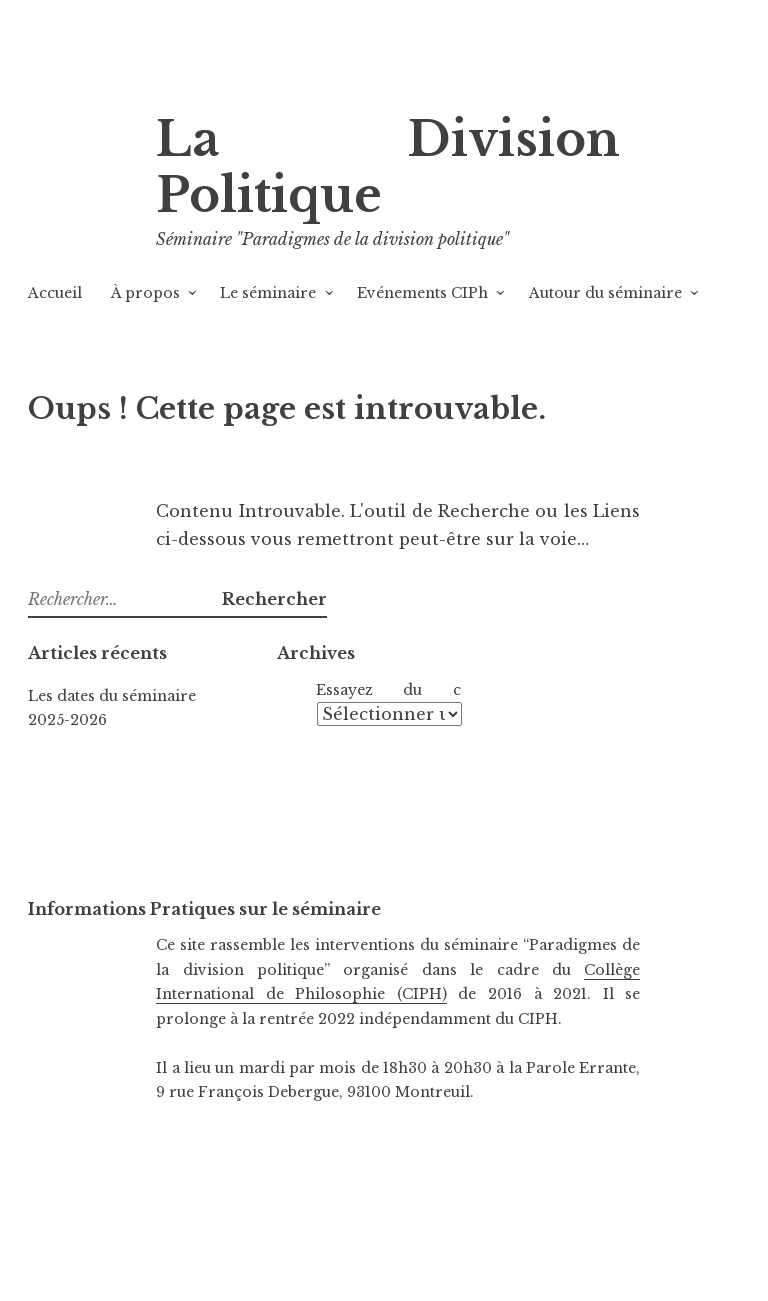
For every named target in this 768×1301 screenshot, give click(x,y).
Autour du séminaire (605, 293)
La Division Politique (388, 167)
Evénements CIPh (422, 293)
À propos (145, 293)
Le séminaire (268, 293)
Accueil (55, 293)
